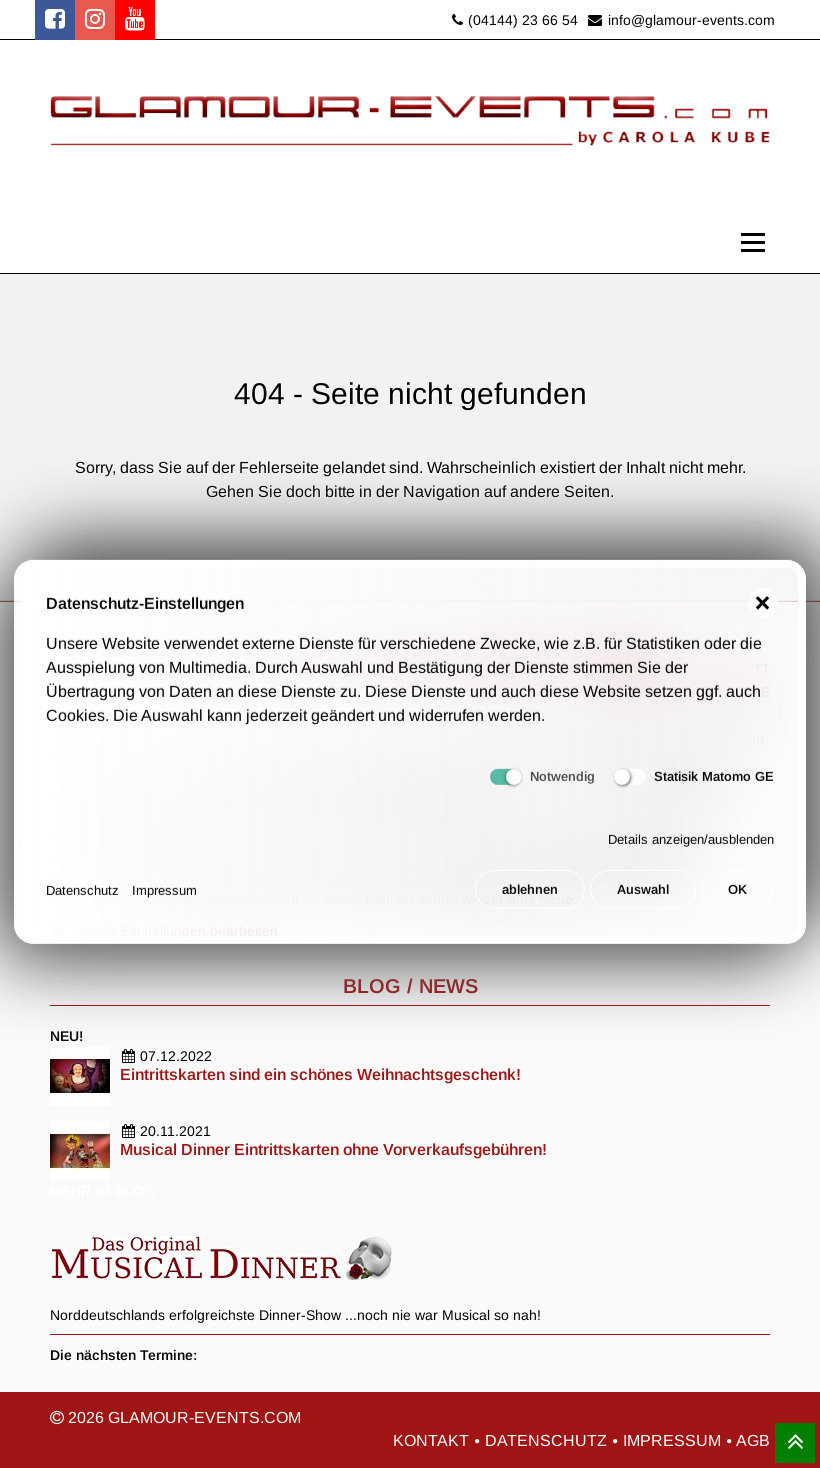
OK (737, 900)
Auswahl (642, 900)
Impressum (164, 900)
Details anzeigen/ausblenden (691, 850)
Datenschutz (82, 900)
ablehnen (527, 900)
